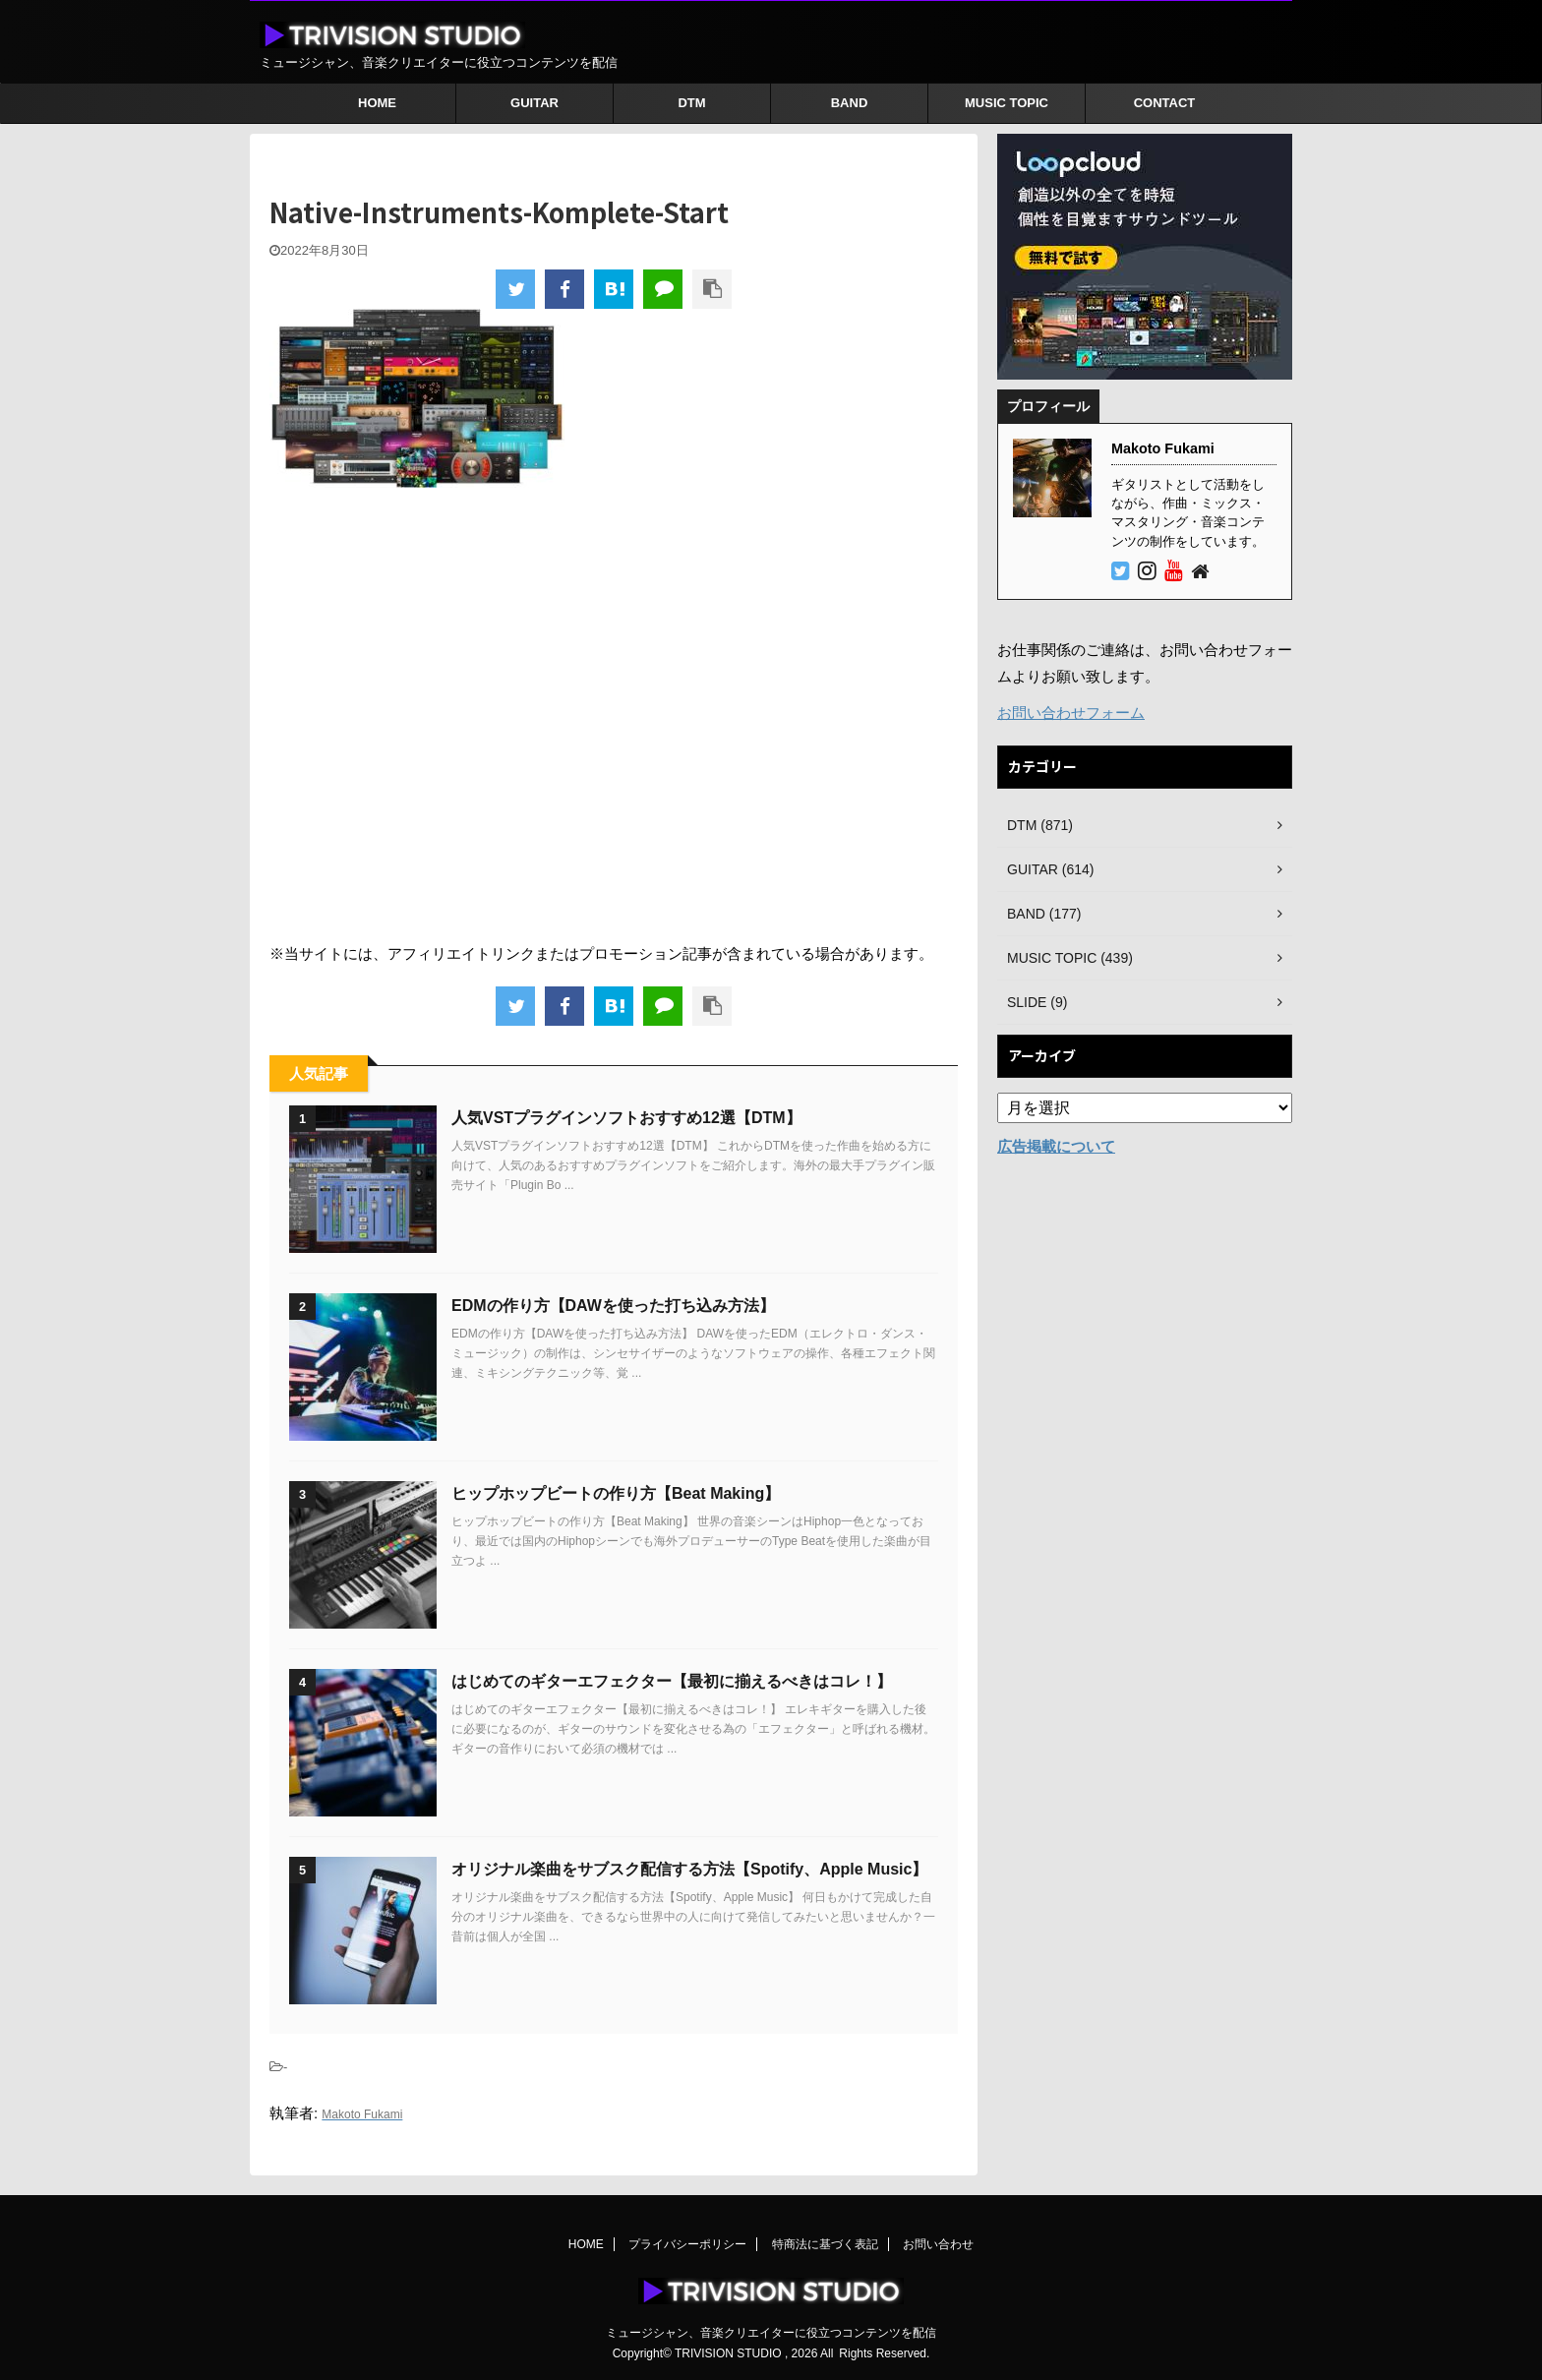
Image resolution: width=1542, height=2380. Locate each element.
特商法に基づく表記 (825, 2244)
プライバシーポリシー (687, 2244)
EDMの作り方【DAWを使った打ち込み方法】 (613, 1305)
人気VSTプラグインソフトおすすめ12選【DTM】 (626, 1117)
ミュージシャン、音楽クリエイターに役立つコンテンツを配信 (771, 2333)
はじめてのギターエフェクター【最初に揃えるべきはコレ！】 (671, 1681)
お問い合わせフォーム (1071, 712)
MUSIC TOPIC (1006, 102)
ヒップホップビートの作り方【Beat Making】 (615, 1493)
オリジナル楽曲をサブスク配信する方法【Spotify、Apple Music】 (689, 1869)
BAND (849, 102)
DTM (691, 102)
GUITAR (534, 102)
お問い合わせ (938, 2244)
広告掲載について (1056, 1146)
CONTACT (1165, 102)
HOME (377, 102)
